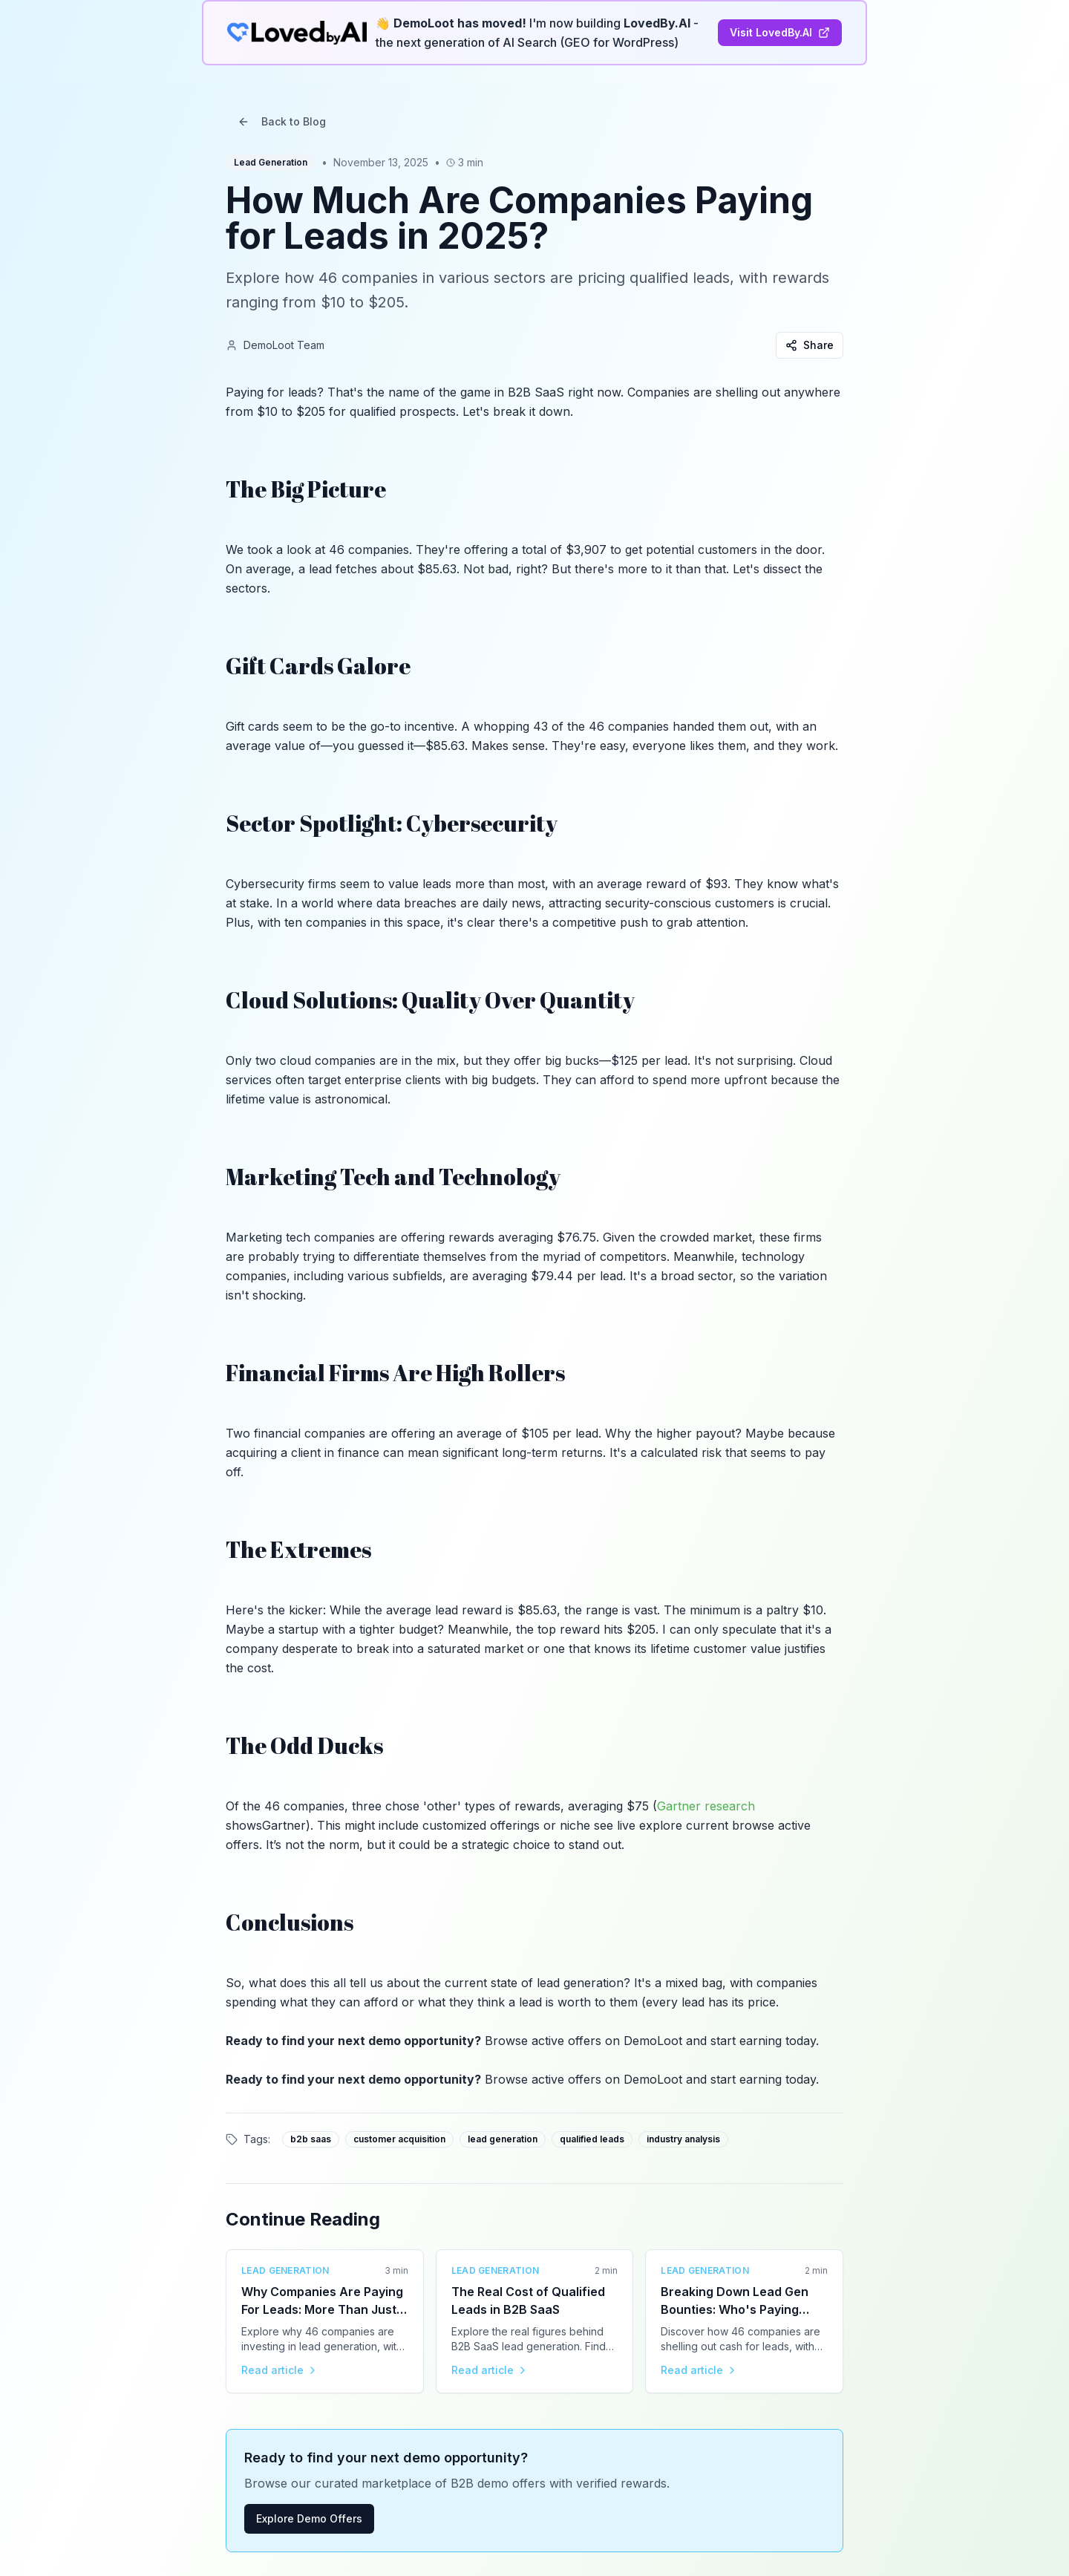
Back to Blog (282, 121)
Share (809, 345)
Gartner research (706, 1806)
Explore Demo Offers (309, 2518)
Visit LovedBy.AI (780, 32)
